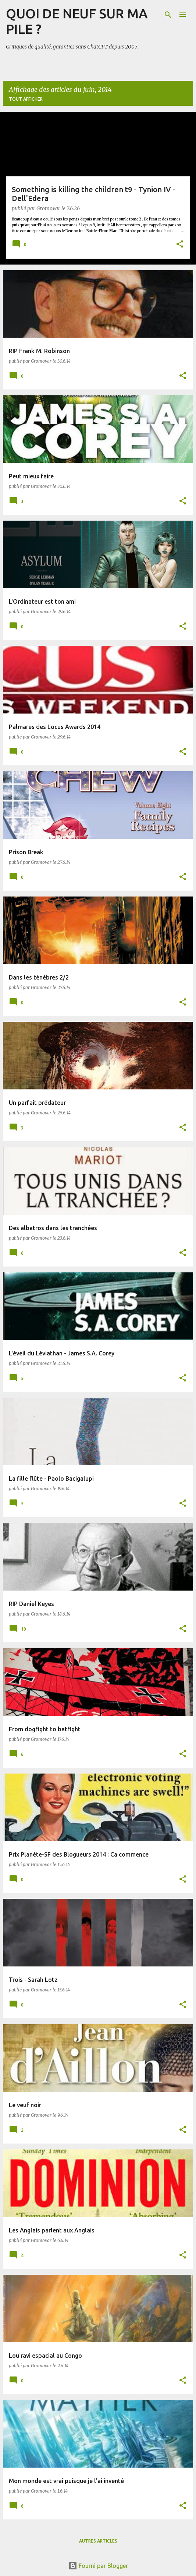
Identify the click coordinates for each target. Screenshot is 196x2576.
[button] (179, 245)
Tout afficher (26, 99)
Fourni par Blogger (98, 2565)
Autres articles (98, 2541)
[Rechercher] (168, 15)
